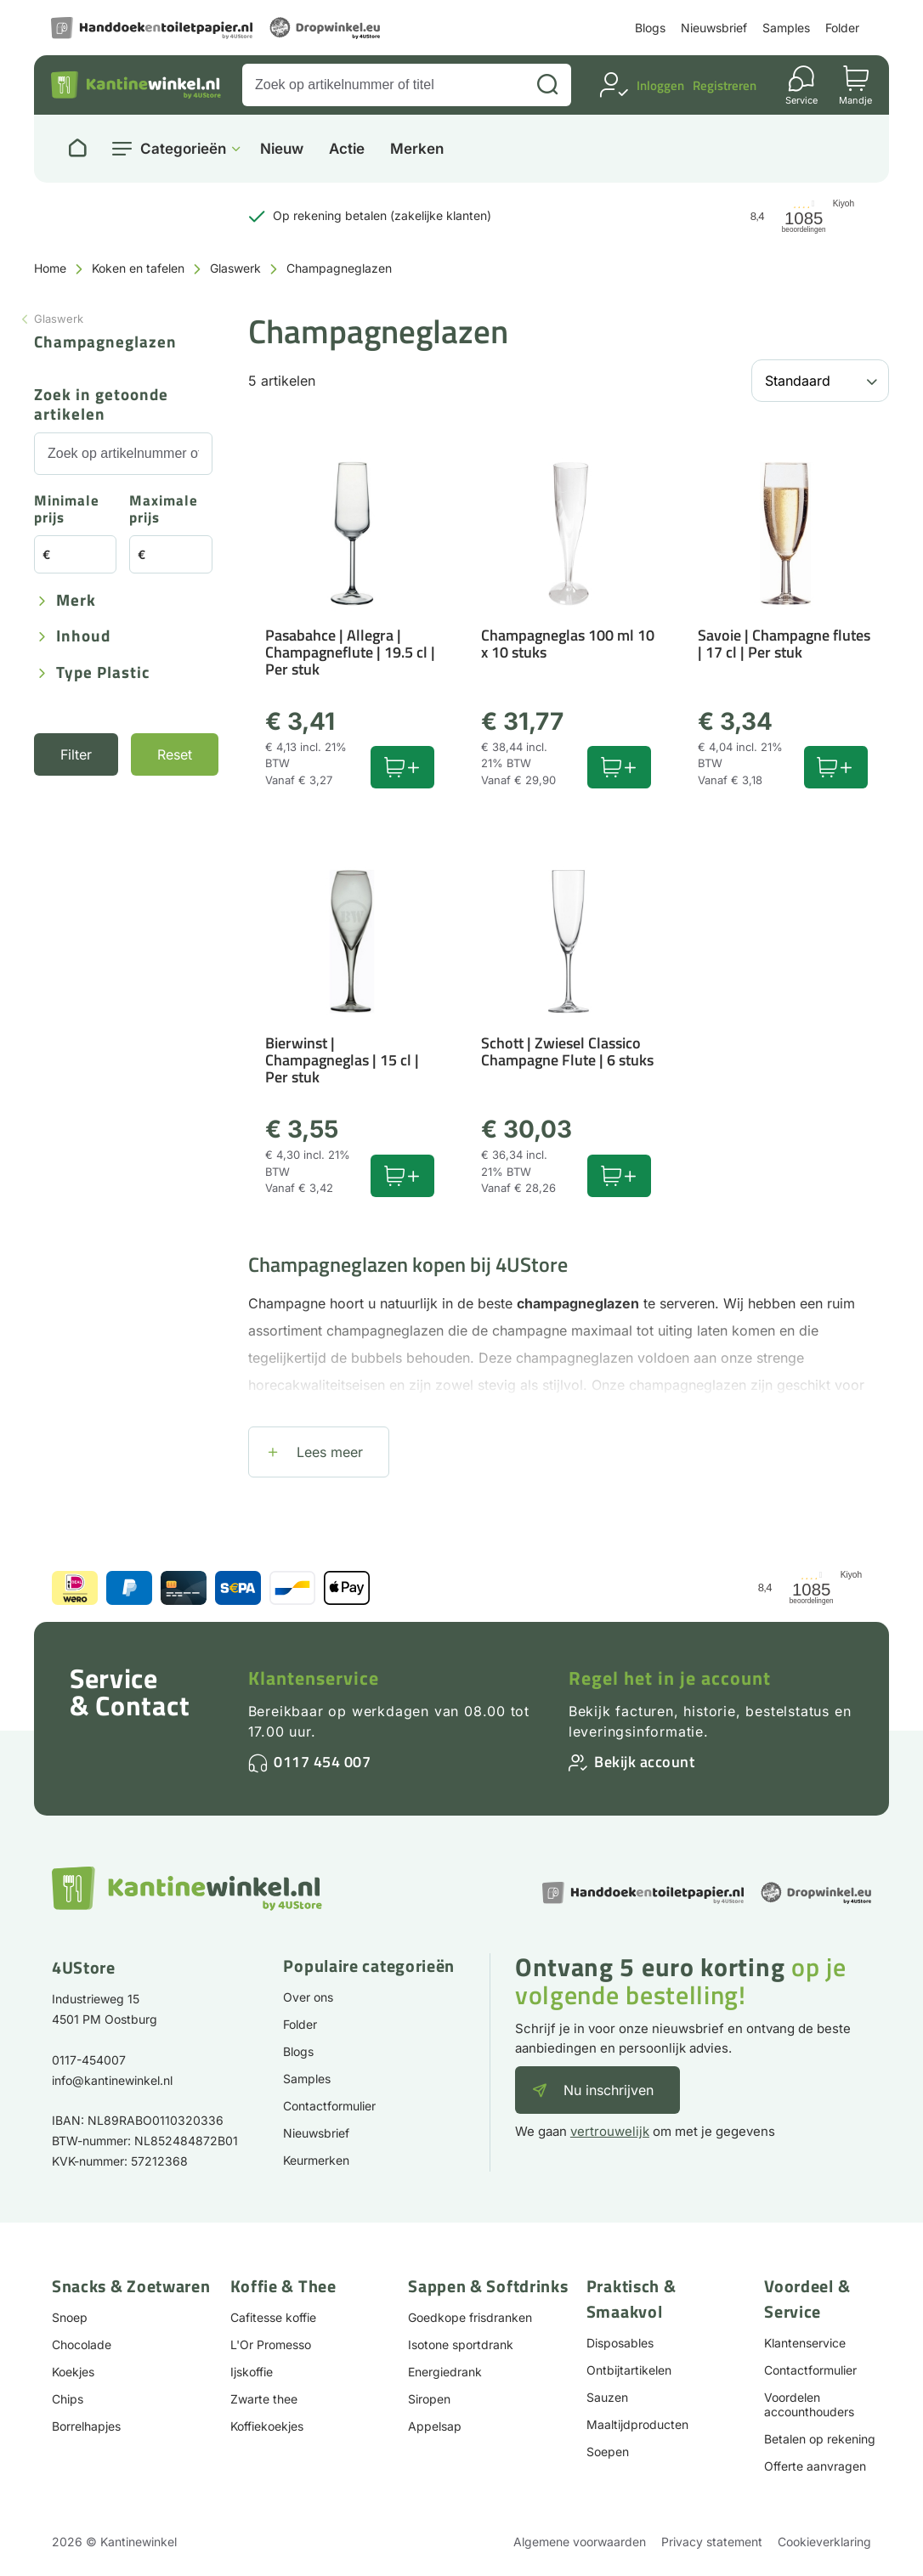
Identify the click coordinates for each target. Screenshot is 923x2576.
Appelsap (435, 2426)
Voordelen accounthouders (809, 2404)
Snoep (70, 2317)
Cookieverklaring (824, 2541)
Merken (417, 149)
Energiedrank (445, 2371)
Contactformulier (329, 2106)
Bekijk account (644, 1761)
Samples (786, 27)
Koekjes (73, 2371)
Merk (76, 601)
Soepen (607, 2451)
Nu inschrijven (608, 2090)
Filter (76, 754)
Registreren (724, 85)
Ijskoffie (251, 2371)
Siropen (429, 2399)
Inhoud (83, 636)
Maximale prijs (163, 510)
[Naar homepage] (77, 149)
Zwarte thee (263, 2399)
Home (50, 268)
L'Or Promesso (270, 2344)
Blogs (650, 27)
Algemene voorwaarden (579, 2541)
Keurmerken (316, 2160)
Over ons (308, 1997)
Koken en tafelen (138, 268)
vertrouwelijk (609, 2131)
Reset (174, 754)
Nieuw (281, 149)
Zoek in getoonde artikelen (101, 405)
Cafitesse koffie (273, 2317)
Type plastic (103, 673)
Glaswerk (235, 268)
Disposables (620, 2343)
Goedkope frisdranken (470, 2317)
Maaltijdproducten (637, 2424)
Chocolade (81, 2344)
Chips (67, 2399)
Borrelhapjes (86, 2426)
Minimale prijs (66, 510)
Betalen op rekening (819, 2439)
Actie (347, 149)
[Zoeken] (547, 85)
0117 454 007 (322, 1761)
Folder (842, 27)
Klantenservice (313, 1678)
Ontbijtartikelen (628, 2370)
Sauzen (607, 2397)
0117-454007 (89, 2060)
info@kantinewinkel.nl (112, 2080)
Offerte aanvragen (815, 2466)
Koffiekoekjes (266, 2426)
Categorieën (183, 148)
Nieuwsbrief (714, 27)
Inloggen (660, 85)
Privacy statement (711, 2541)
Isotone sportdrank (460, 2344)
